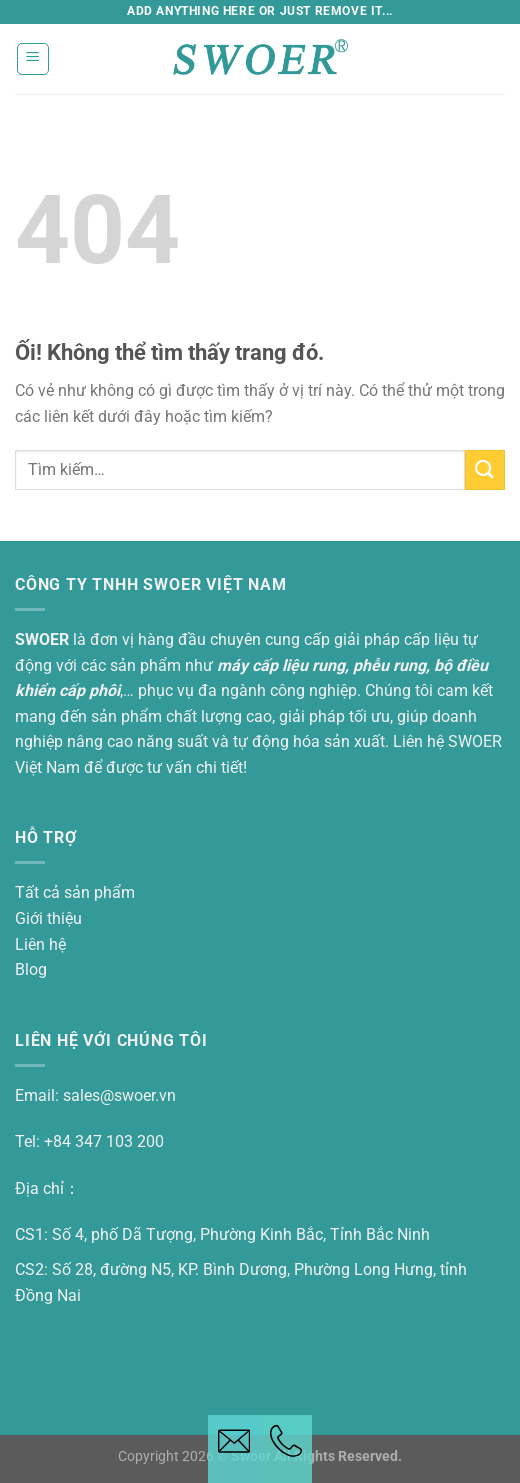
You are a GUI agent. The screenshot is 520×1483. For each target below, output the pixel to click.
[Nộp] (485, 469)
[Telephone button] (286, 1449)
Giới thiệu (48, 918)
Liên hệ (40, 944)
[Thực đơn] (33, 59)
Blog (31, 969)
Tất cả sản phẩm (75, 892)
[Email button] (234, 1449)
